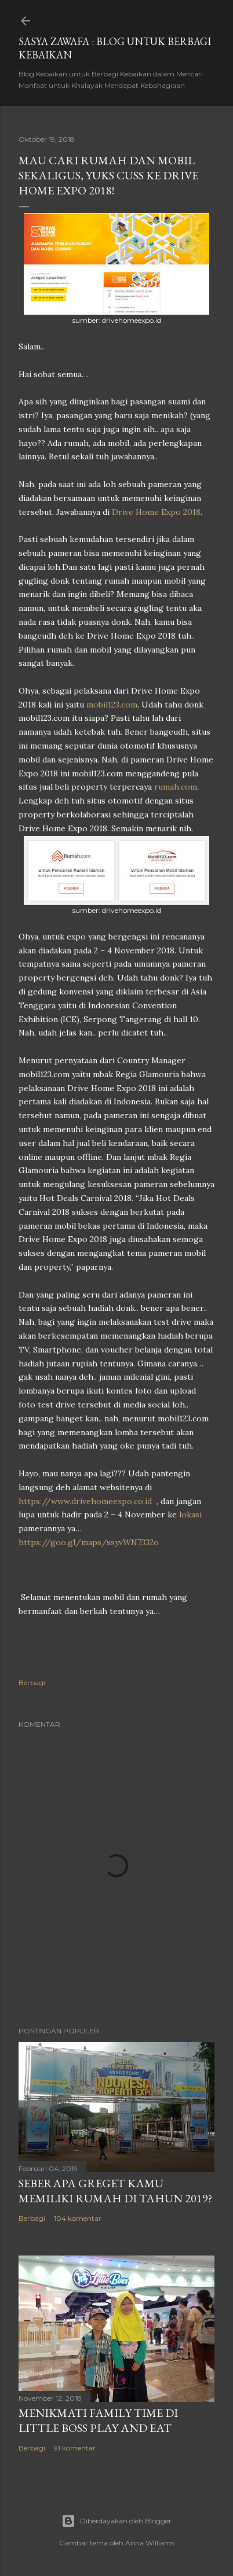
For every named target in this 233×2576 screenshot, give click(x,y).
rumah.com (175, 787)
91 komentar (75, 2448)
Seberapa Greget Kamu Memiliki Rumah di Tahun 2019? (115, 2191)
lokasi (190, 1514)
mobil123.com (111, 704)
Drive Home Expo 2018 (156, 512)
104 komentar (77, 2218)
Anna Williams (149, 2542)
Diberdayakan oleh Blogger (116, 2521)
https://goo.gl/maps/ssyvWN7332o (89, 1542)
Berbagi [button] (32, 1682)
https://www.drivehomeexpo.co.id (85, 1501)
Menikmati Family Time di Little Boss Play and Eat (98, 2420)
